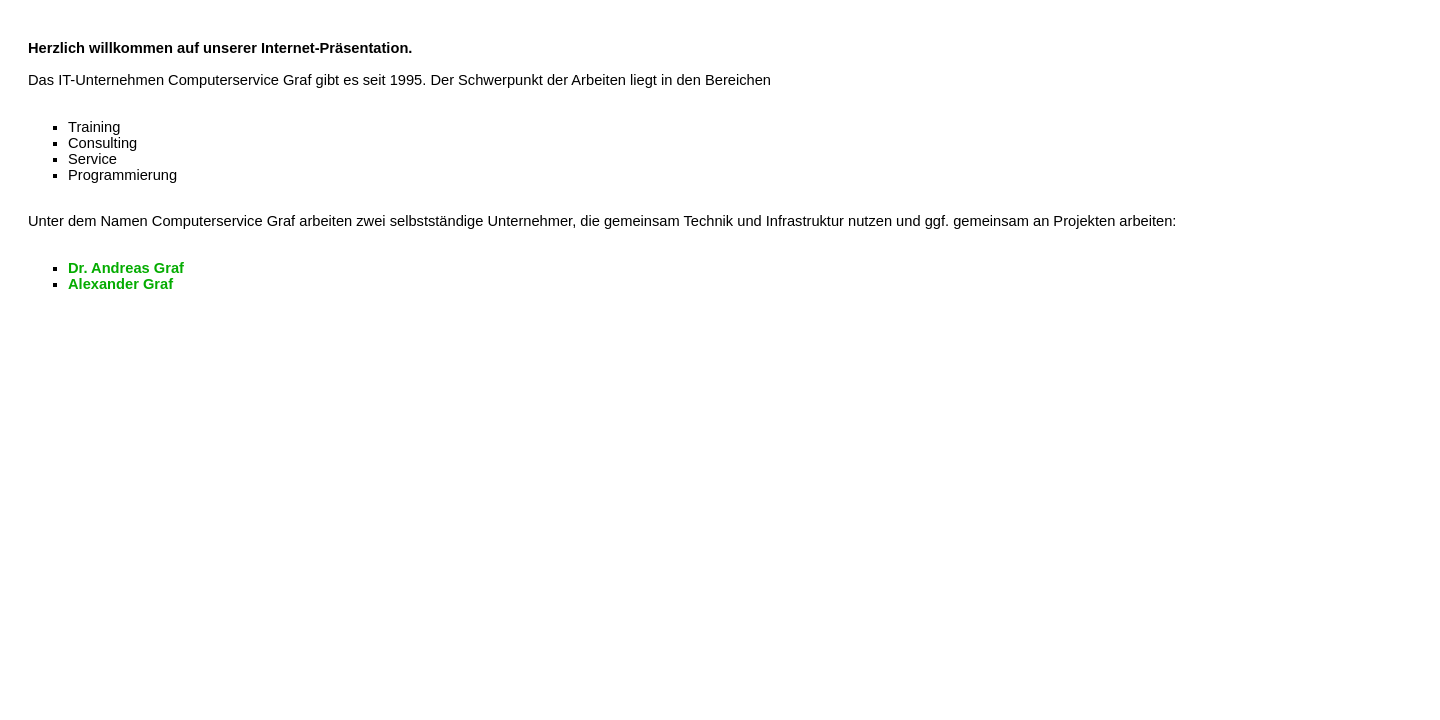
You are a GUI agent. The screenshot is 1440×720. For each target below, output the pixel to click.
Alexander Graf (120, 284)
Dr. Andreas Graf (126, 268)
